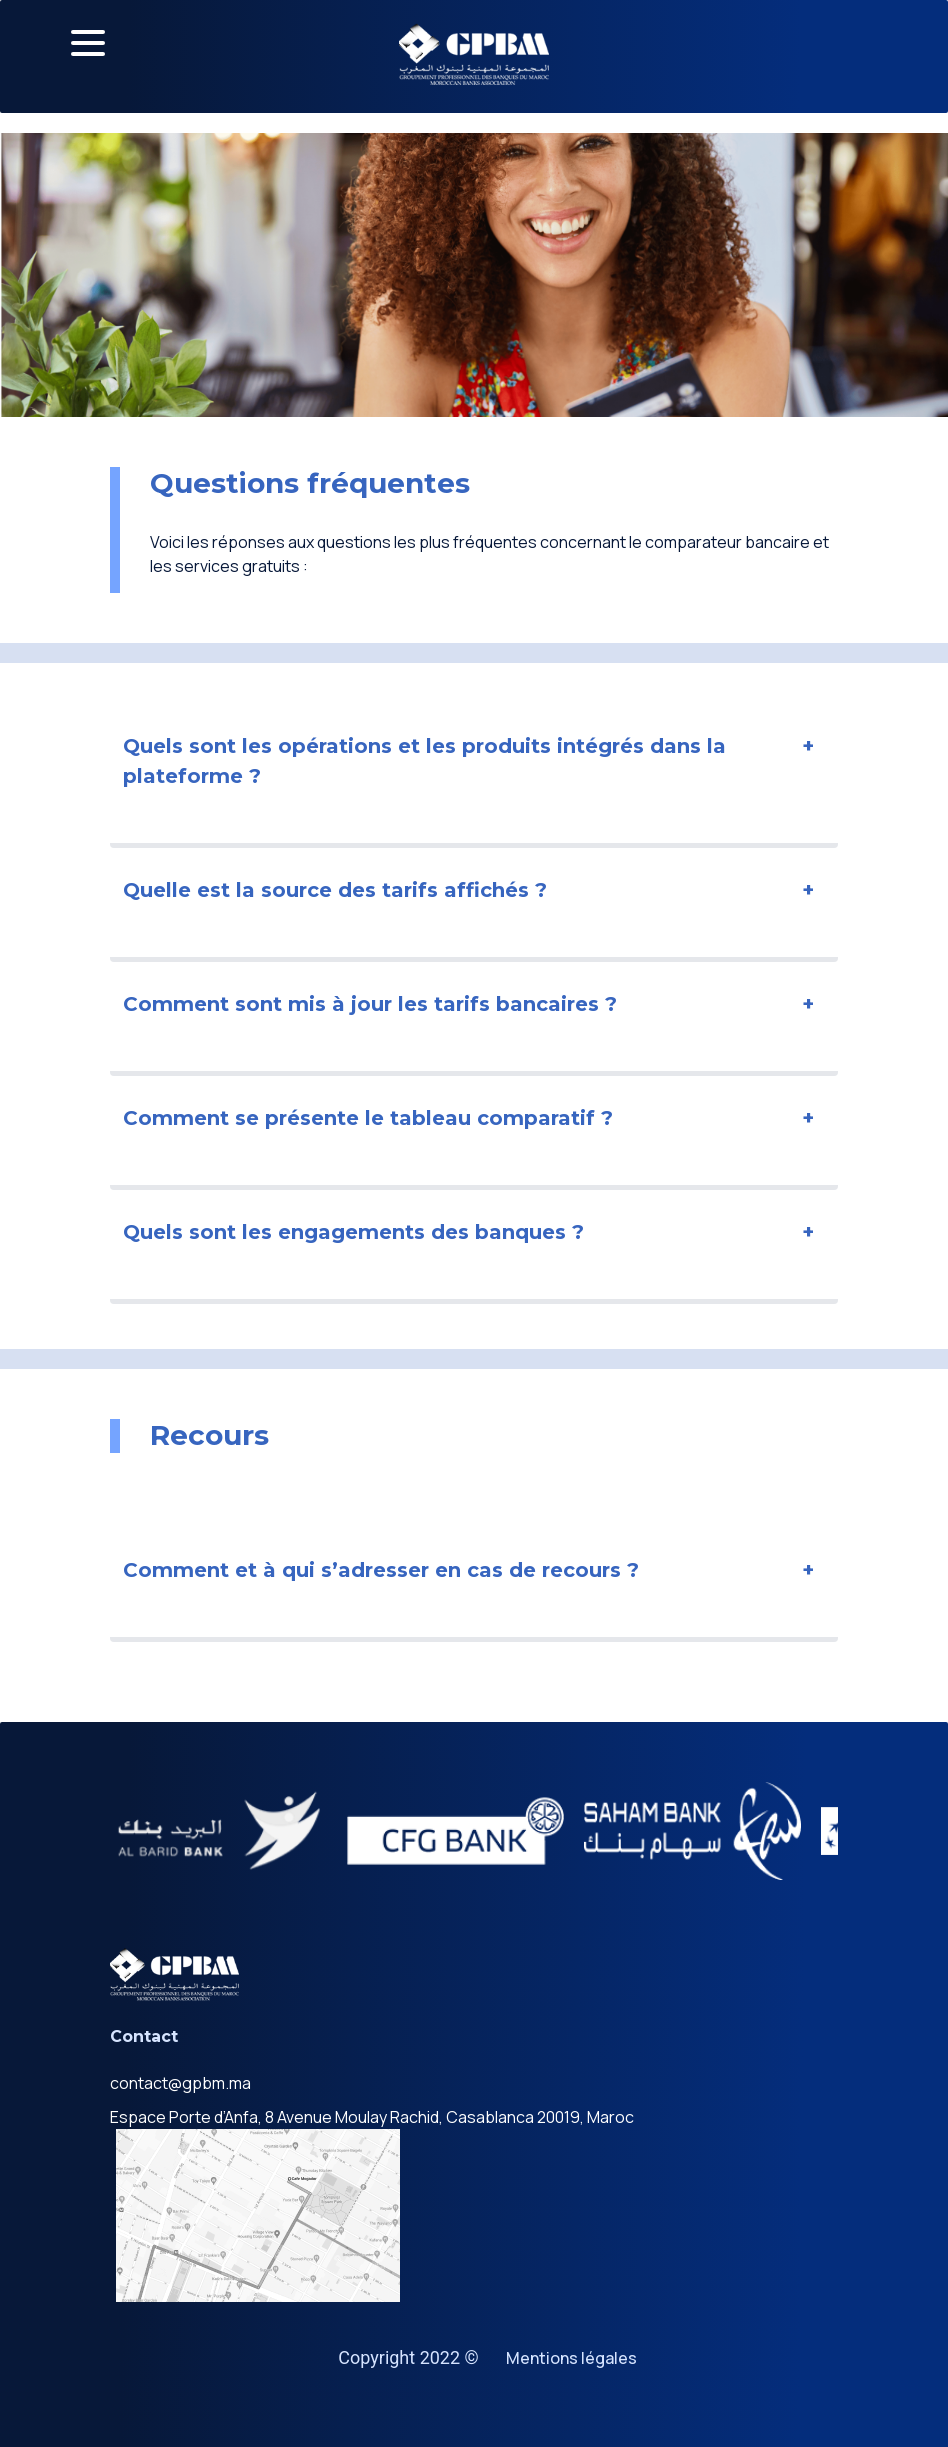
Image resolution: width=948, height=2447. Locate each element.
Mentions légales (571, 2358)
